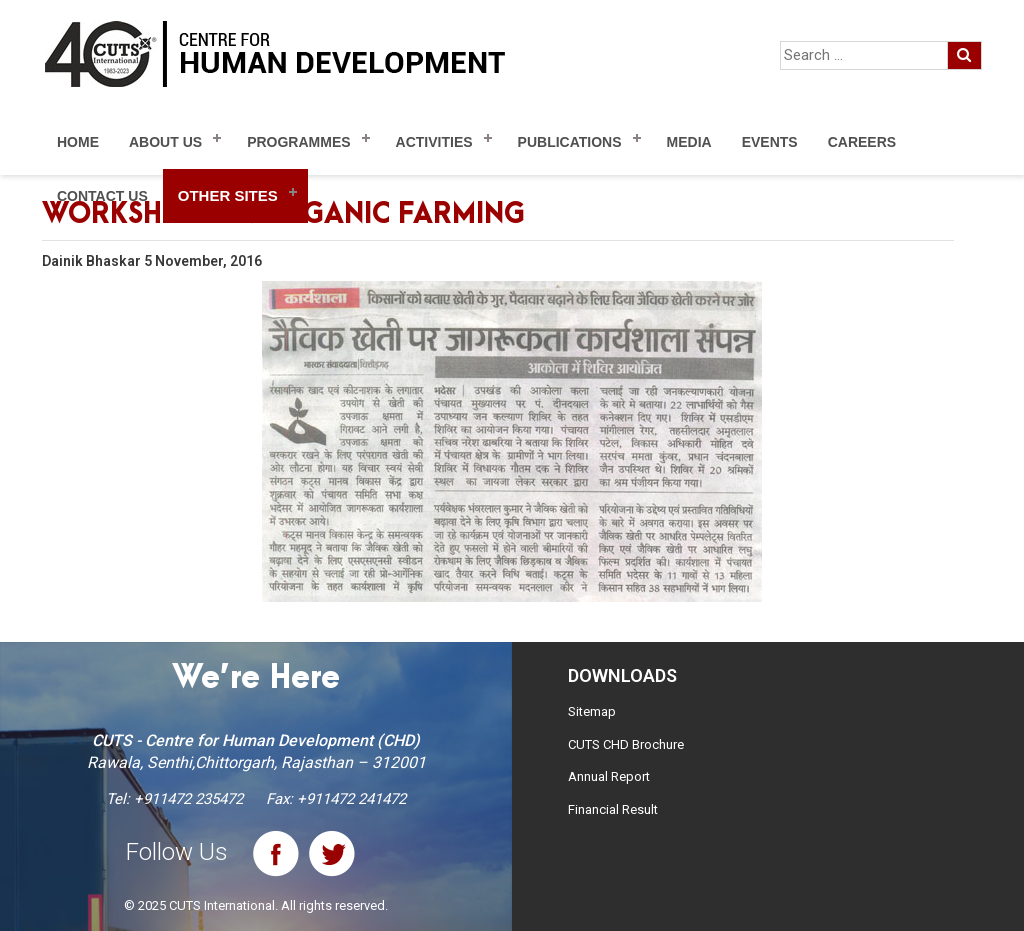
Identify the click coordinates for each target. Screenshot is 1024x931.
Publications (570, 142)
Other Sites (228, 195)
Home (78, 142)
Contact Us (102, 196)
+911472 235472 (188, 799)
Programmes (298, 142)
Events (770, 142)
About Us (165, 142)
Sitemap (592, 711)
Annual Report (609, 776)
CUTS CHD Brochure (626, 744)
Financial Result (613, 809)
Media (689, 142)
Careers (862, 142)
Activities (434, 142)
